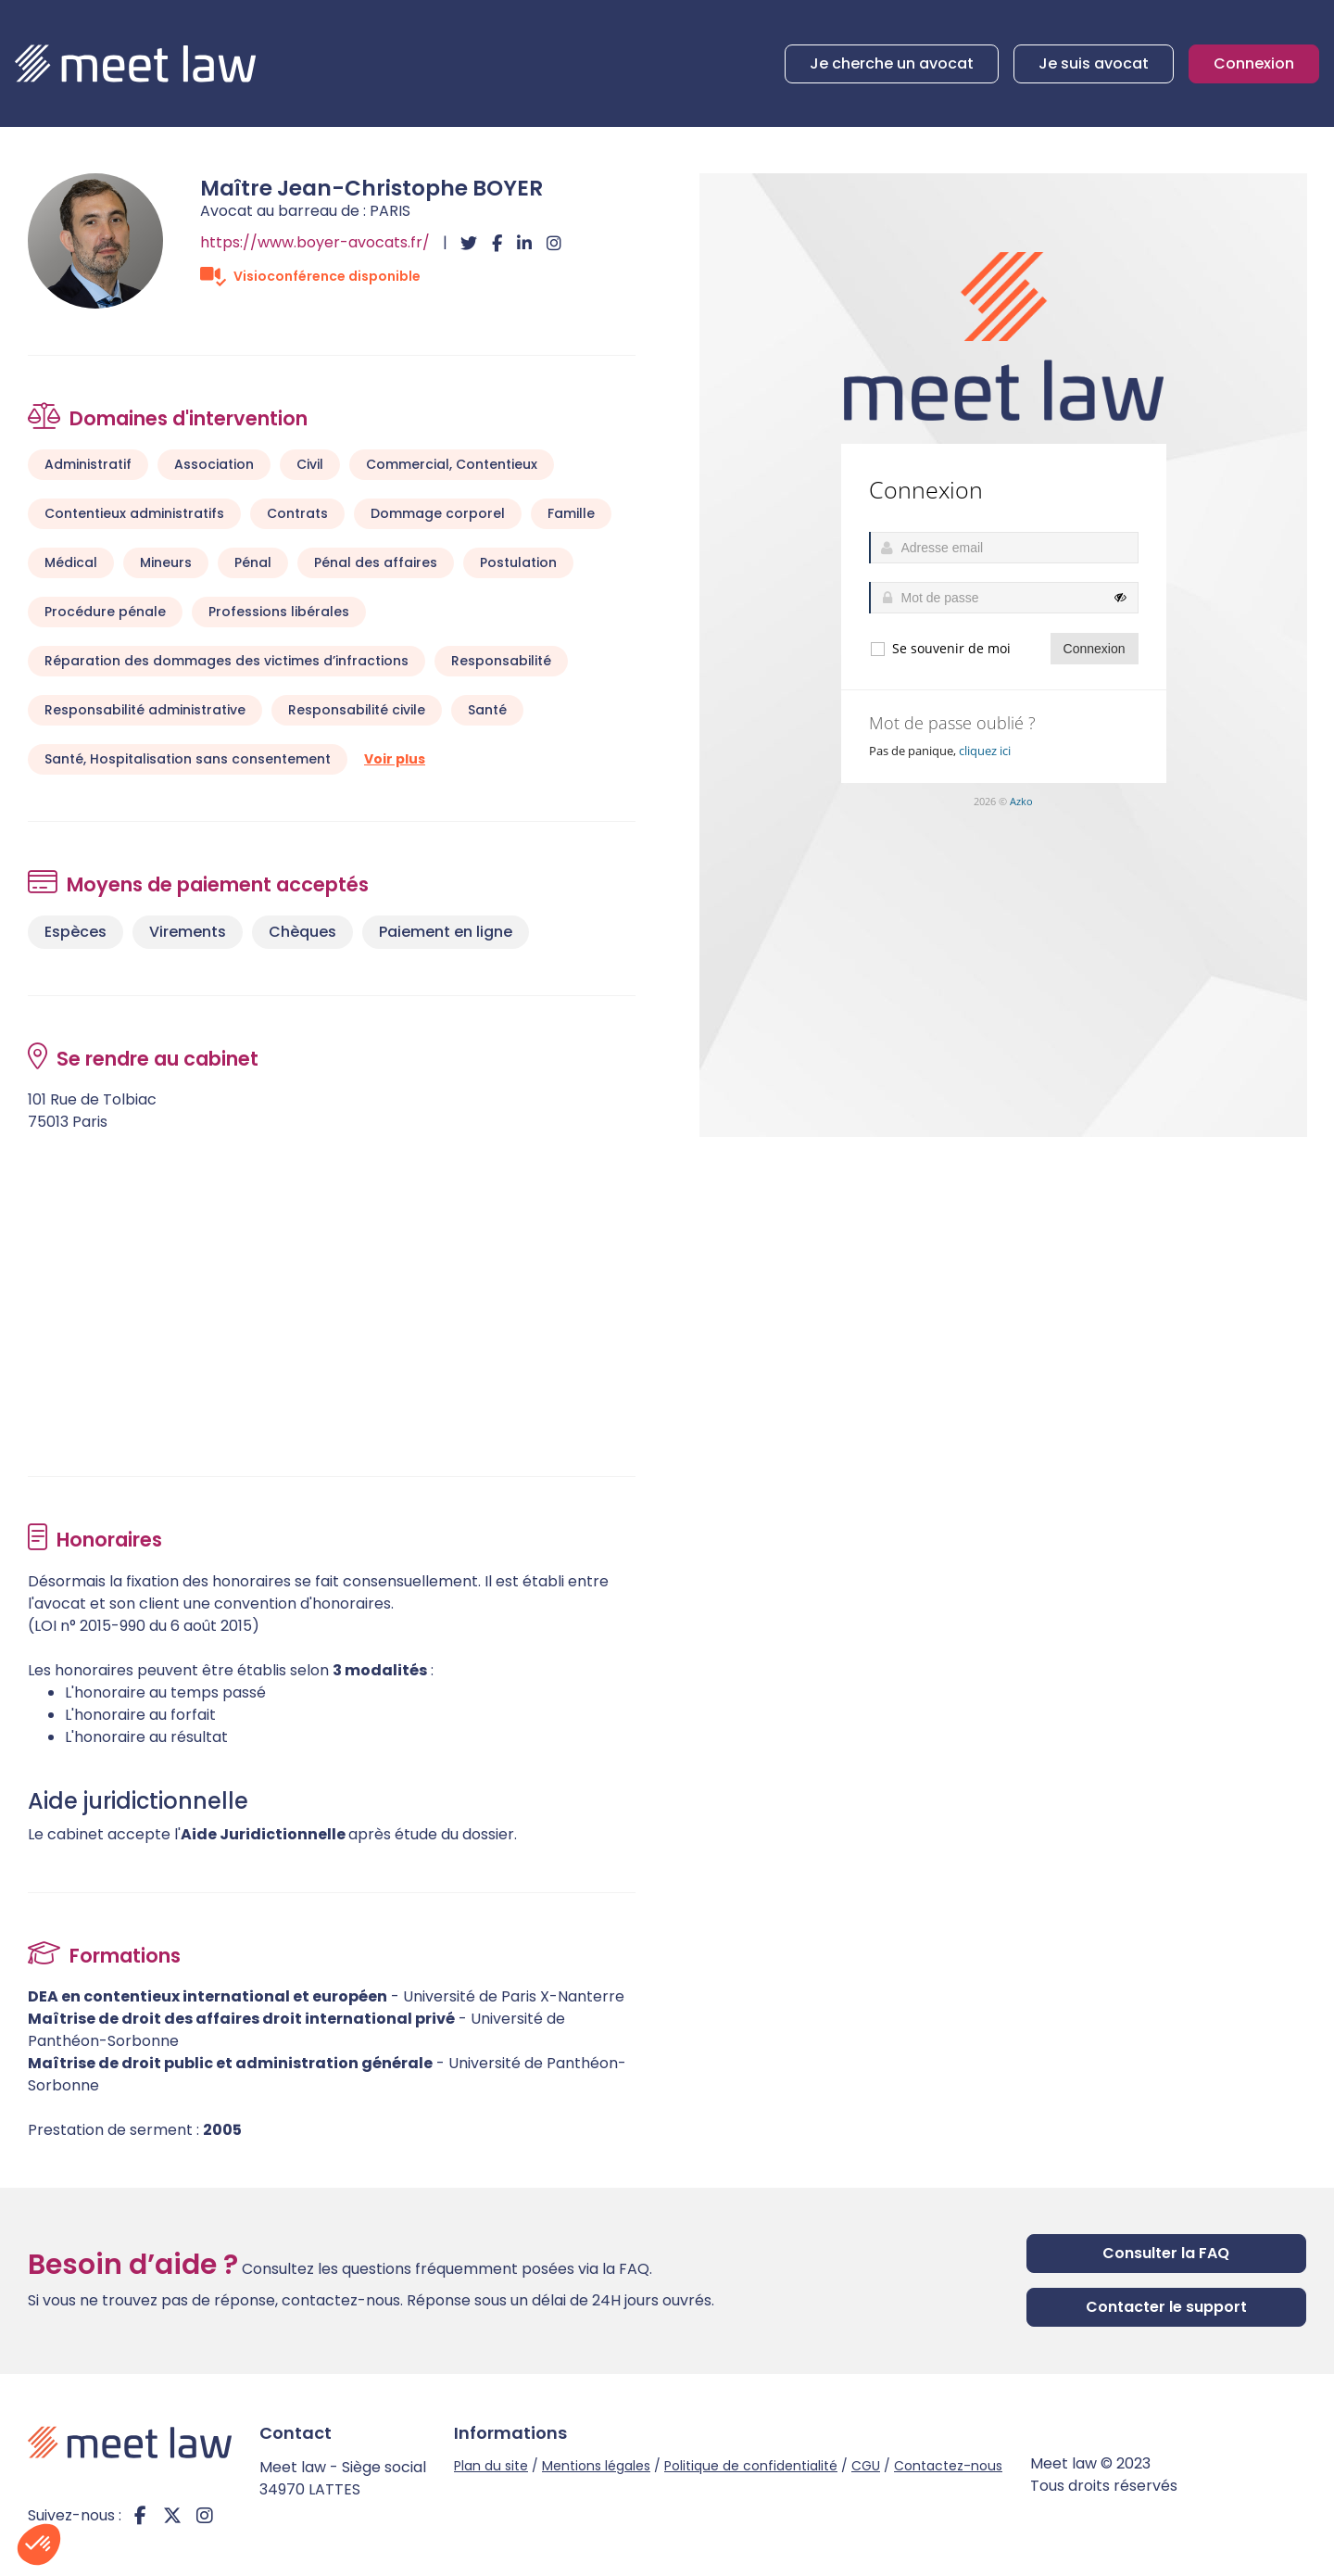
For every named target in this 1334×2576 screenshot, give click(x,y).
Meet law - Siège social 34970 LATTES (342, 2478)
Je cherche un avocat (892, 63)
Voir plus (394, 759)
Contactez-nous (948, 2465)
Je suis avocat (1093, 63)
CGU (865, 2465)
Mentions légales (596, 2465)
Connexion (1254, 63)
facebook (140, 2516)
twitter (172, 2516)
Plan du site (491, 2465)
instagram (205, 2516)
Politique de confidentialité (750, 2465)
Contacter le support (1166, 2306)
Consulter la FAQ (1165, 2253)
